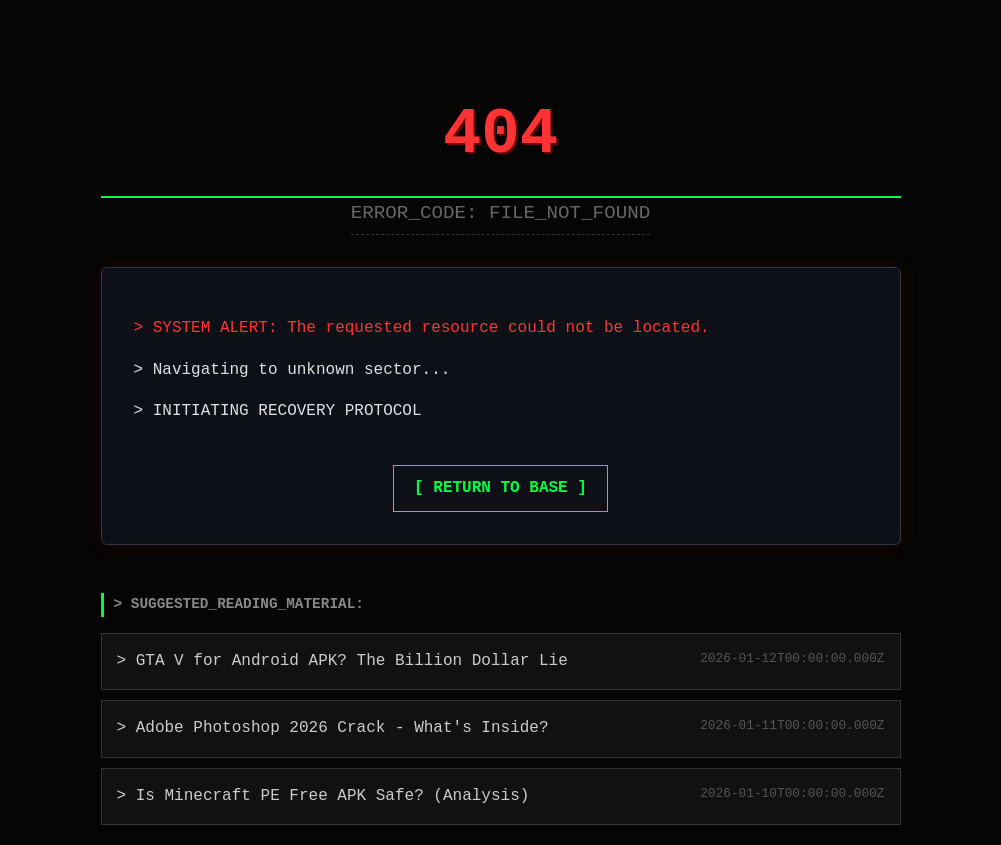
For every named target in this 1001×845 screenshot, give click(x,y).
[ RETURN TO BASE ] (500, 488)
